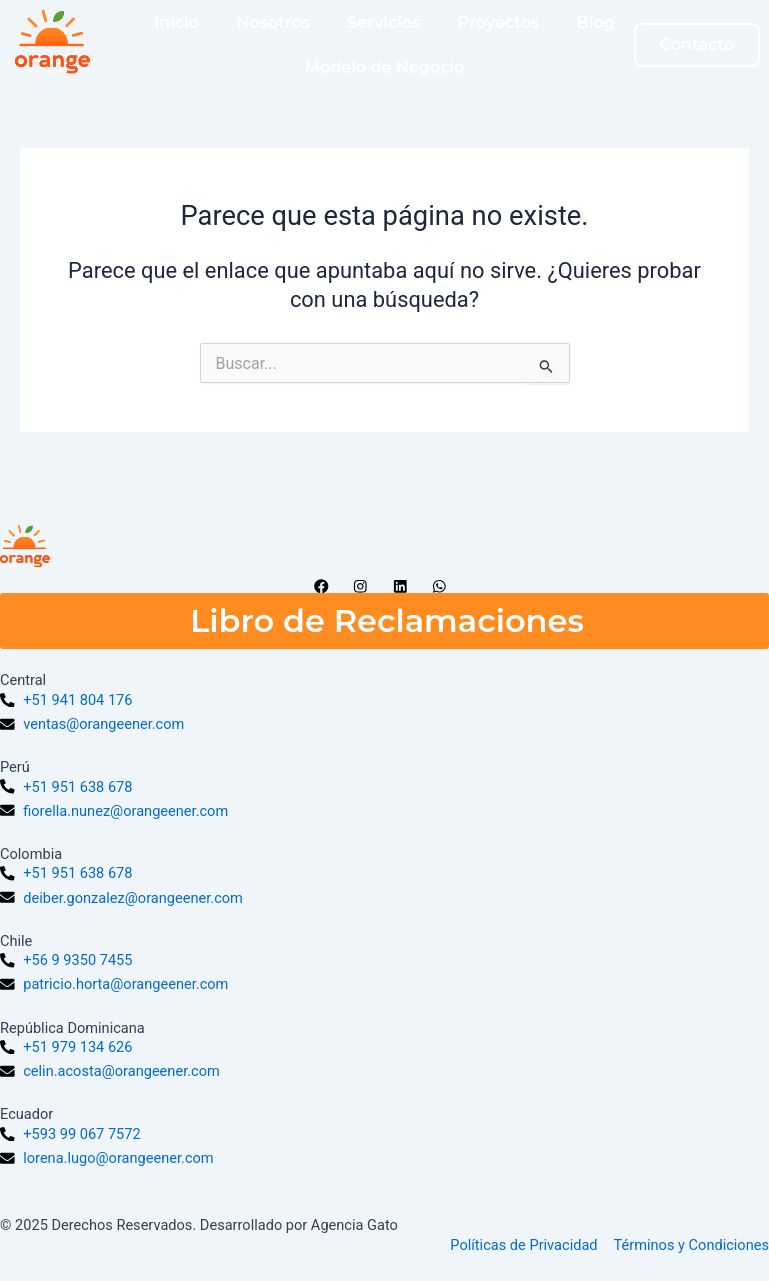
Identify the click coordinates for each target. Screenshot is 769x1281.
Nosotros (273, 22)
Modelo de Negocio (385, 67)
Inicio (176, 22)
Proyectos (498, 22)
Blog (596, 22)
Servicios (383, 22)
